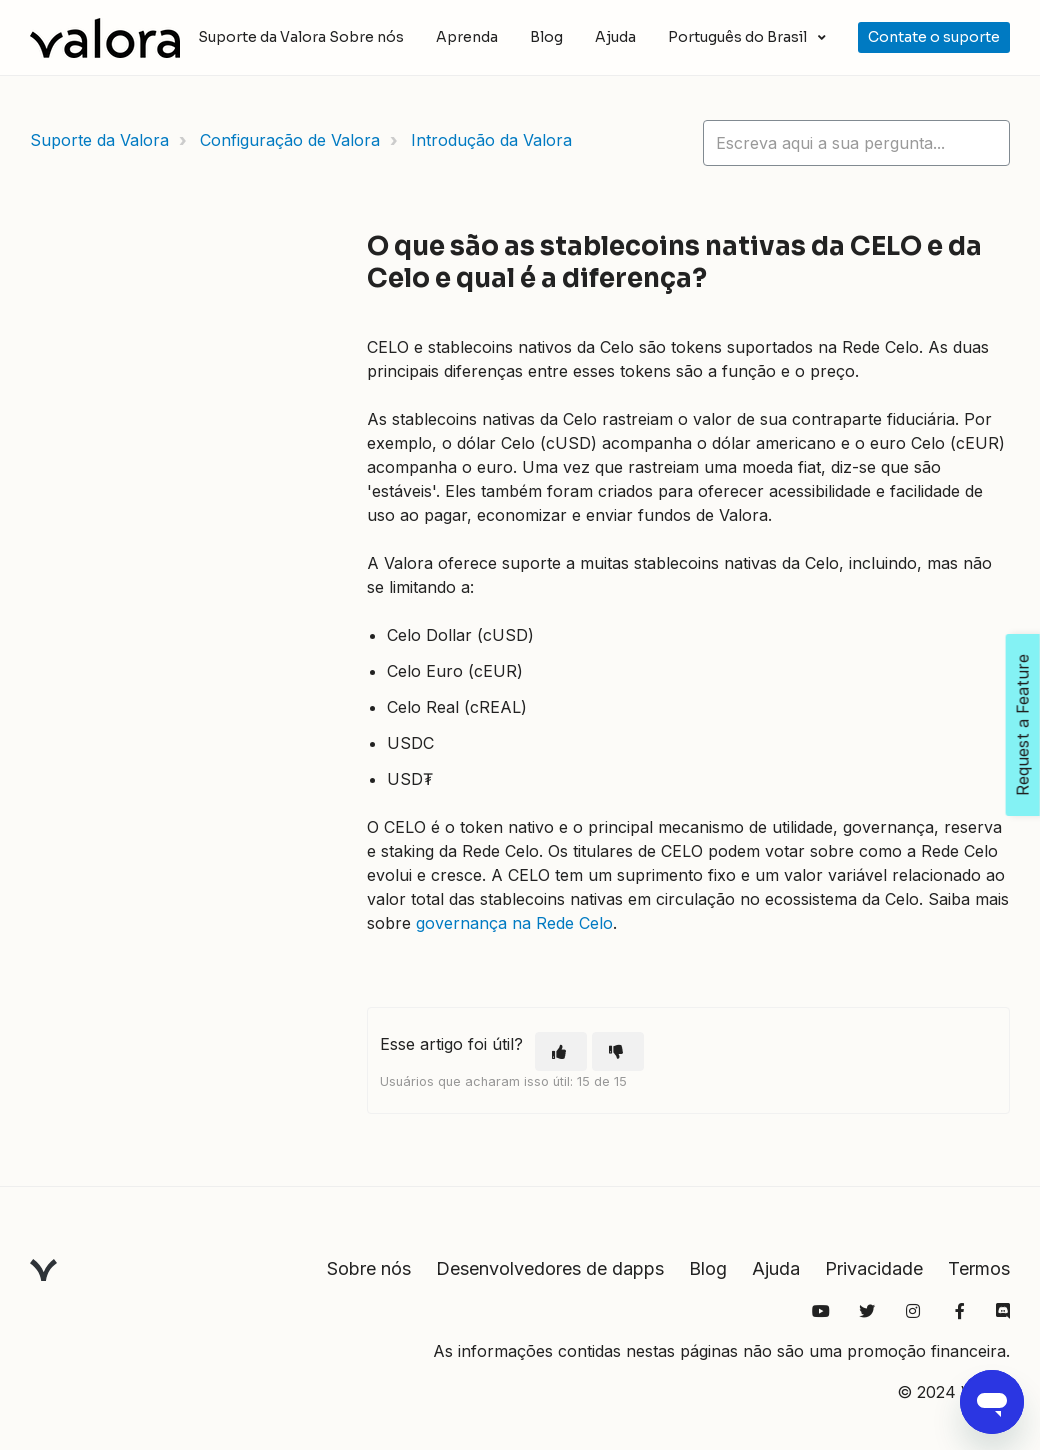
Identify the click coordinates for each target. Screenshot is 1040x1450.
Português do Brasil (739, 37)
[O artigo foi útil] (561, 1051)
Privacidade (874, 1268)
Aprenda (467, 37)
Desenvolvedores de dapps (550, 1268)
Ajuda (615, 37)
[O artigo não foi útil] (618, 1051)
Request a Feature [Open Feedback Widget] (1023, 725)
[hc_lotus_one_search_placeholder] (856, 143)
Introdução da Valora (491, 140)
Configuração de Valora (290, 140)
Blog (546, 37)
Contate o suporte (934, 37)
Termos (979, 1268)
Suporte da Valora (99, 140)
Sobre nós (366, 37)
